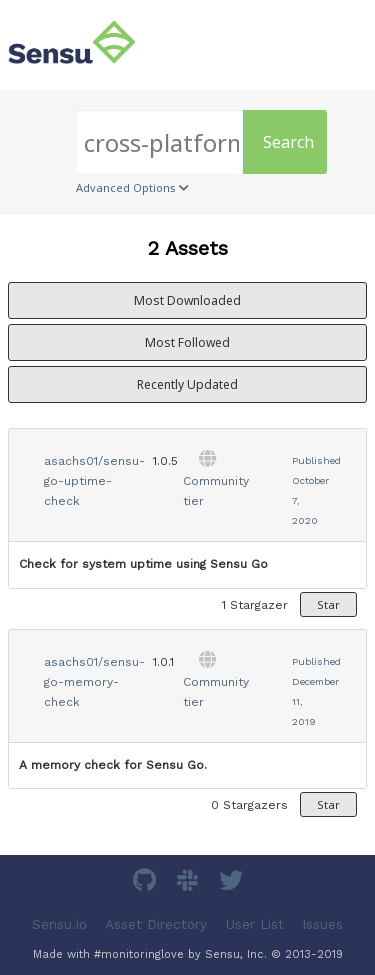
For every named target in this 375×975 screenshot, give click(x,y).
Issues (322, 924)
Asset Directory (156, 924)
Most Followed (187, 342)
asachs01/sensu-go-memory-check (94, 682)
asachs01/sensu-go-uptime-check (94, 481)
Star (328, 604)
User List (255, 924)
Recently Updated (187, 384)
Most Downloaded (187, 300)
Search (288, 142)
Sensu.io (59, 924)
